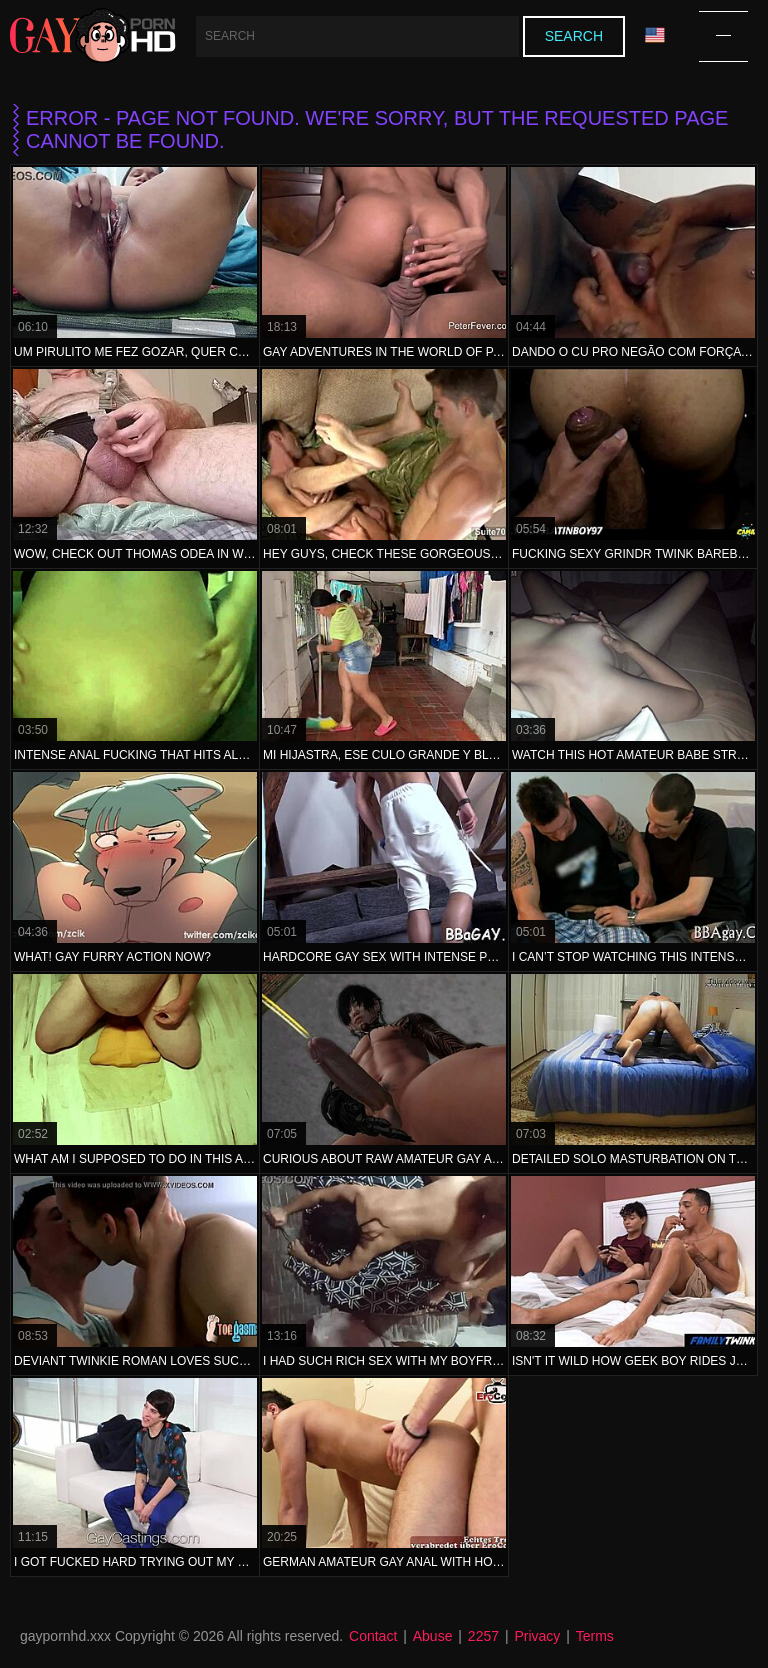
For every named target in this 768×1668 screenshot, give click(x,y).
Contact (373, 1636)
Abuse (433, 1636)
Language (655, 35)
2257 (483, 1636)
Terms (595, 1636)
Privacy (537, 1636)
